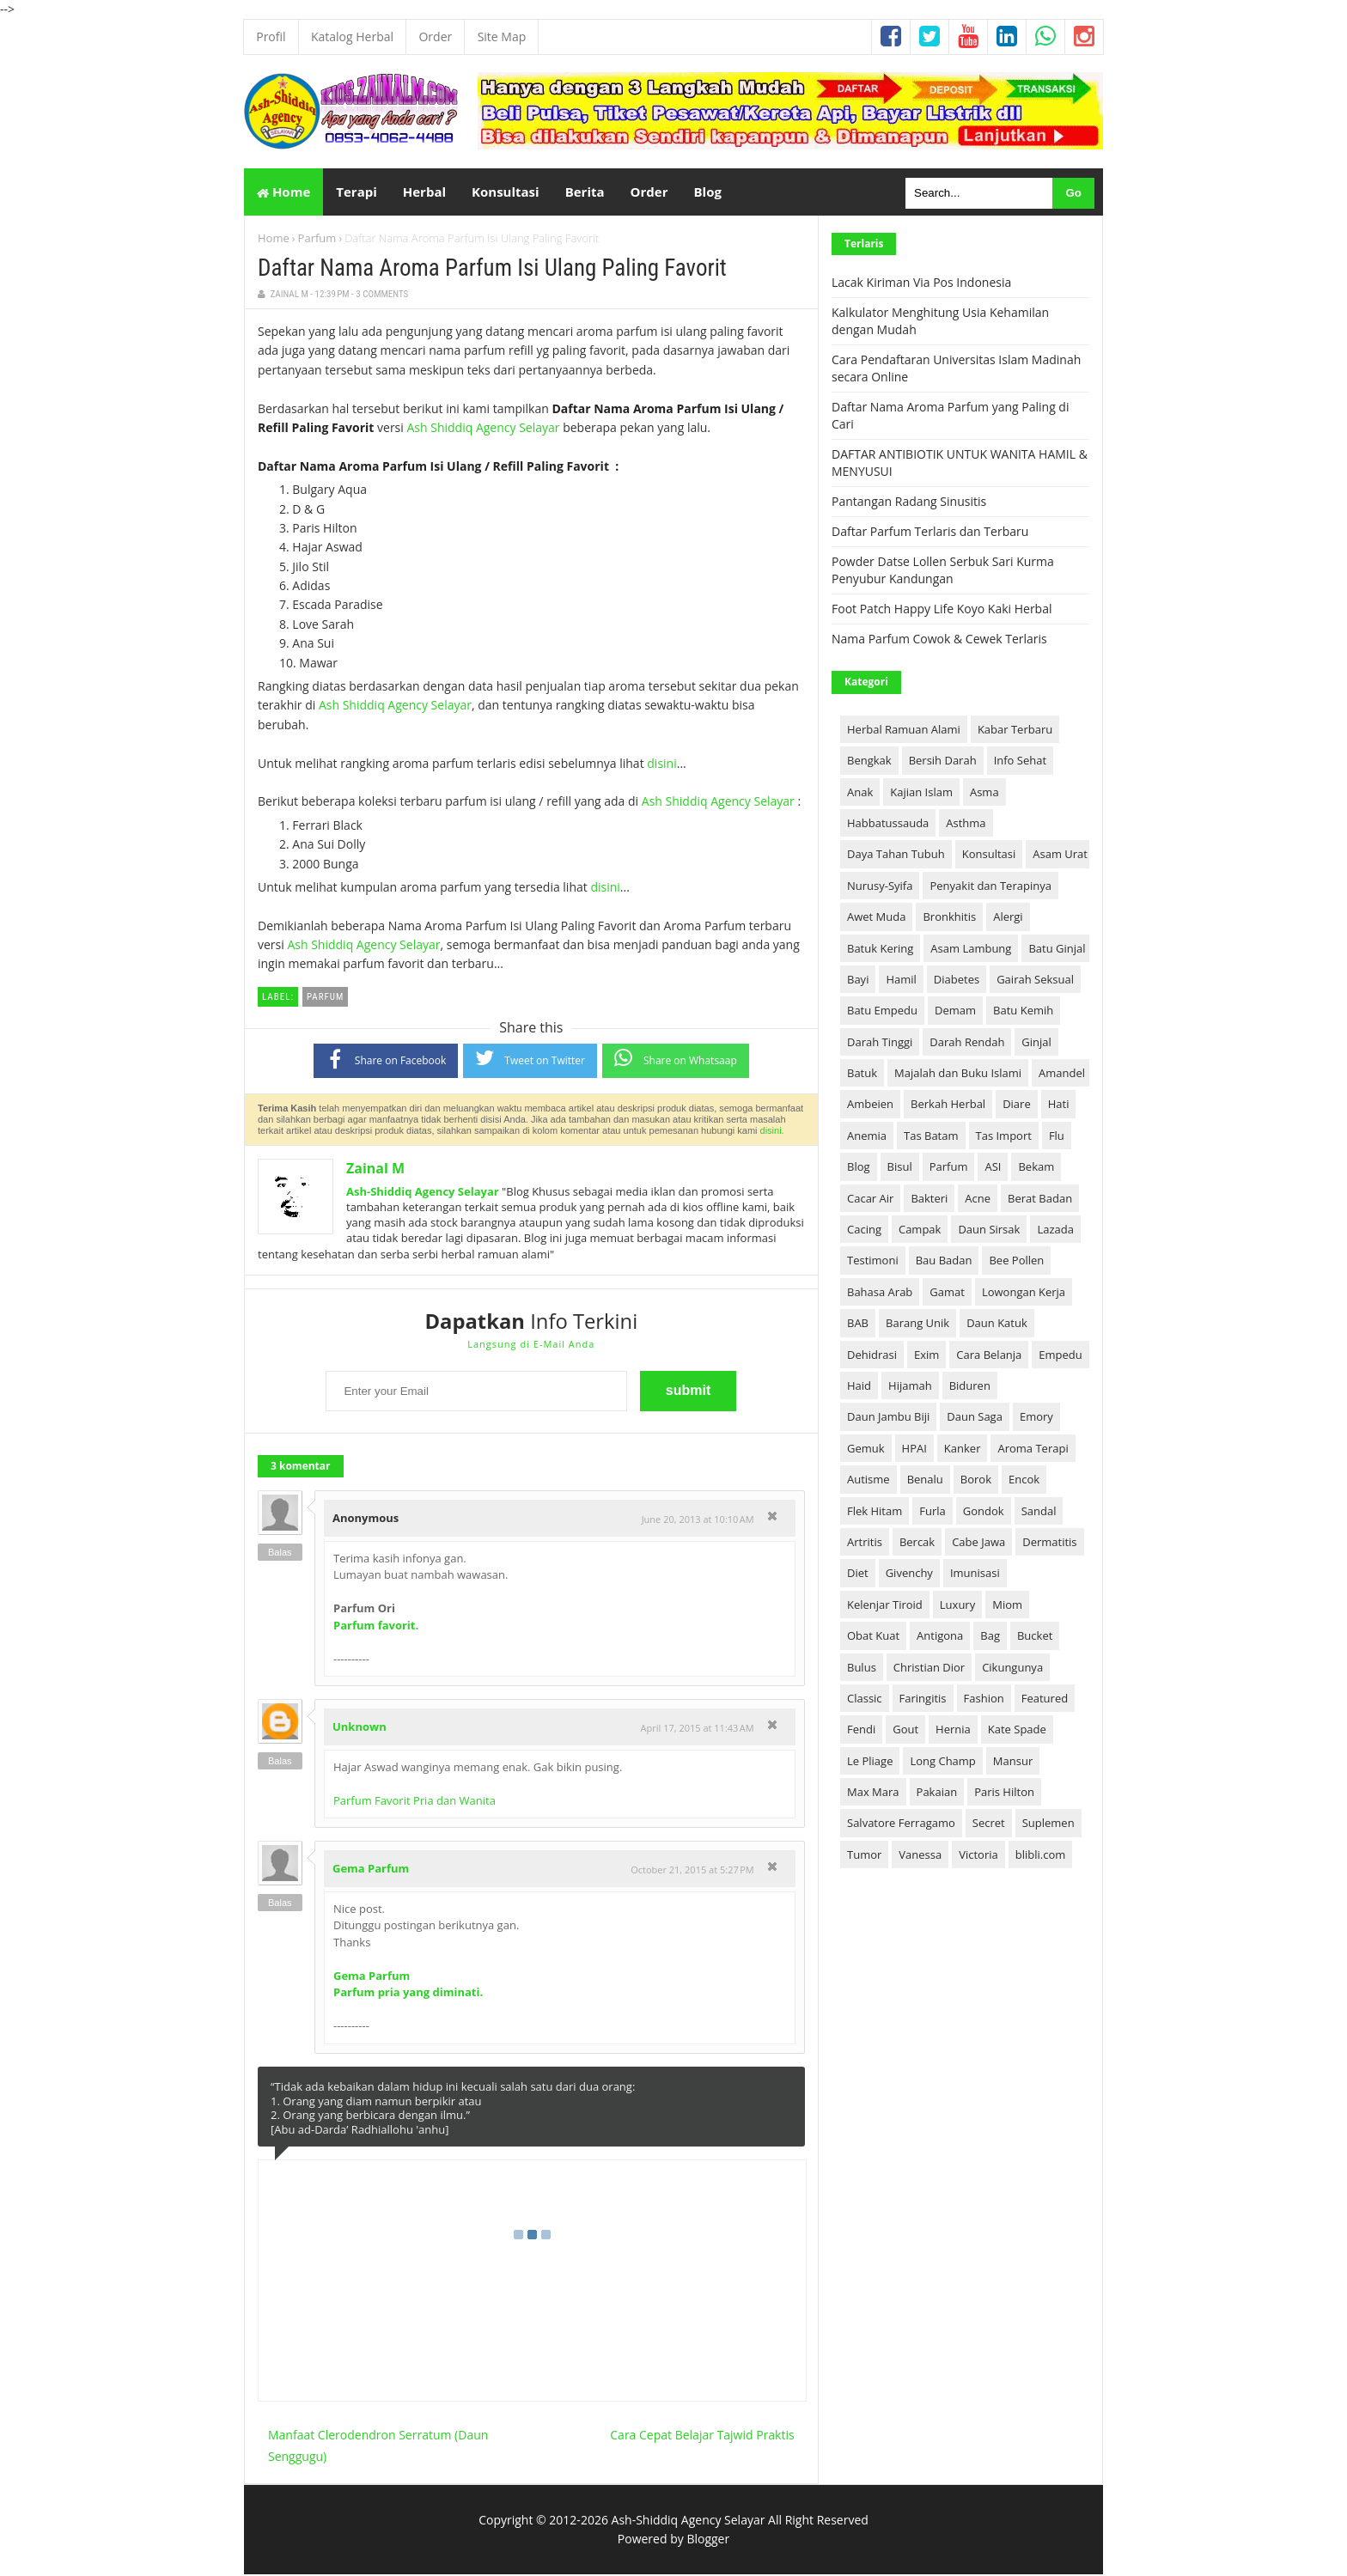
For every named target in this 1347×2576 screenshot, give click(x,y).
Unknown (359, 1728)
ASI (992, 1168)
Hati (1059, 1105)
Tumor (864, 1856)
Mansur (1013, 1761)
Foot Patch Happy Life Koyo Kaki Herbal (941, 610)
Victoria (978, 1856)
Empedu (1060, 1355)
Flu (1056, 1137)
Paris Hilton (1004, 1793)
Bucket (1034, 1637)
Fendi (861, 1731)
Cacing (864, 1231)
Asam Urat (1060, 855)
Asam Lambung (970, 949)
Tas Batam (931, 1137)
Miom (1007, 1606)
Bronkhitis (949, 918)
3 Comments (382, 295)
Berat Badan (1040, 1199)
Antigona (940, 1637)
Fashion (984, 1700)
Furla (932, 1511)
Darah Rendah (966, 1042)
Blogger (707, 2540)
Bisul (899, 1168)
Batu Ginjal (1056, 949)
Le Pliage (870, 1761)
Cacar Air (870, 1199)
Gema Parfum (370, 1870)
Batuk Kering (880, 949)
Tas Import (1004, 1137)
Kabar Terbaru (1015, 731)
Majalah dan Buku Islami (957, 1074)
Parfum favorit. (375, 1627)
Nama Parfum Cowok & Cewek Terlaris (939, 640)
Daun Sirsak (989, 1231)
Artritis (864, 1543)
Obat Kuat (873, 1637)
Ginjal (1036, 1042)
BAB (858, 1324)
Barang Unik (917, 1324)
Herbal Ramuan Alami (903, 731)
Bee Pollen (1016, 1262)
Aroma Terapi (1032, 1450)
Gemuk (866, 1450)
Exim (926, 1355)
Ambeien (870, 1105)
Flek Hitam (874, 1511)
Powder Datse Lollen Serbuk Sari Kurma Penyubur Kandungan (943, 571)
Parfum (317, 239)
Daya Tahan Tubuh (896, 855)
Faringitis (923, 1700)
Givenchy (909, 1574)
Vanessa (920, 1856)
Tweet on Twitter (530, 1059)
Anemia (867, 1137)
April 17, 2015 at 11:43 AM (697, 1729)
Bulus (861, 1668)
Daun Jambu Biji (888, 1418)
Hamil (901, 981)
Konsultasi (989, 855)
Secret (988, 1824)
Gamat (947, 1293)
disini (661, 764)
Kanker (962, 1450)
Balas (280, 1554)
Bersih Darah (943, 762)
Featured (1044, 1700)
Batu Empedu (882, 1012)
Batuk (862, 1074)
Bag (990, 1637)
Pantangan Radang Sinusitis (909, 503)
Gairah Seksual (1035, 981)
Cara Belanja (988, 1355)
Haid (859, 1387)
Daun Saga (975, 1418)
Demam (955, 1012)
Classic (864, 1700)
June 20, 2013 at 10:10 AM (698, 1520)
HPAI (914, 1450)
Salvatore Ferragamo (901, 1824)
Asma (984, 793)
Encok (1024, 1481)
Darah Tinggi (879, 1042)
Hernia (953, 1731)
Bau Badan (944, 1262)
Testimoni (873, 1262)
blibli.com (1040, 1856)
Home (283, 192)
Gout (905, 1731)
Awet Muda (876, 918)
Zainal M (375, 1169)
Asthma (965, 824)
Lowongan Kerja (1023, 1293)
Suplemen (1048, 1824)
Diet (858, 1574)
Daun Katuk (996, 1324)
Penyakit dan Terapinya (990, 887)
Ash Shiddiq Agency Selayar (482, 429)
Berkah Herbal (948, 1105)
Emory (1036, 1418)
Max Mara (873, 1793)
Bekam (1036, 1168)
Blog (858, 1168)
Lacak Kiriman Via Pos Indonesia (921, 284)
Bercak (917, 1543)
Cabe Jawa (978, 1543)
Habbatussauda (888, 824)
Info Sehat (1020, 762)
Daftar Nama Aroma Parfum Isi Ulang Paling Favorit (492, 269)
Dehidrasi (872, 1355)
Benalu (925, 1481)
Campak (920, 1231)
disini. (772, 1132)
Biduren (969, 1387)
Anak (860, 793)
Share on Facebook (386, 1060)
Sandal (1039, 1511)
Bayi (858, 981)
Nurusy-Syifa (879, 887)
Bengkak (869, 762)
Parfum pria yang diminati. (408, 1993)
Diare (1017, 1105)
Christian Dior (929, 1668)
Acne (977, 1199)
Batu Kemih (1023, 1012)
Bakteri (929, 1199)
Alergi (1007, 918)
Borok (975, 1481)
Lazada (1055, 1231)
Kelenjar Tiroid (885, 1606)
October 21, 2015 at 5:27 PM (692, 1871)
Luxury (957, 1606)
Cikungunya (1012, 1668)
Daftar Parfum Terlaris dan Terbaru (930, 533)
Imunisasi (975, 1574)
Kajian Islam (921, 793)
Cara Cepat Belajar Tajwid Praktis (702, 2435)
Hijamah (910, 1387)
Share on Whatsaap (675, 1059)
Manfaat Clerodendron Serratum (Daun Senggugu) (378, 2446)
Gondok (983, 1511)
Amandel (1062, 1074)
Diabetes (956, 981)
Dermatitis (1049, 1543)
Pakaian (937, 1793)
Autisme (868, 1481)
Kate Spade (1017, 1731)
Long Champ (942, 1761)
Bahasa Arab (879, 1293)
